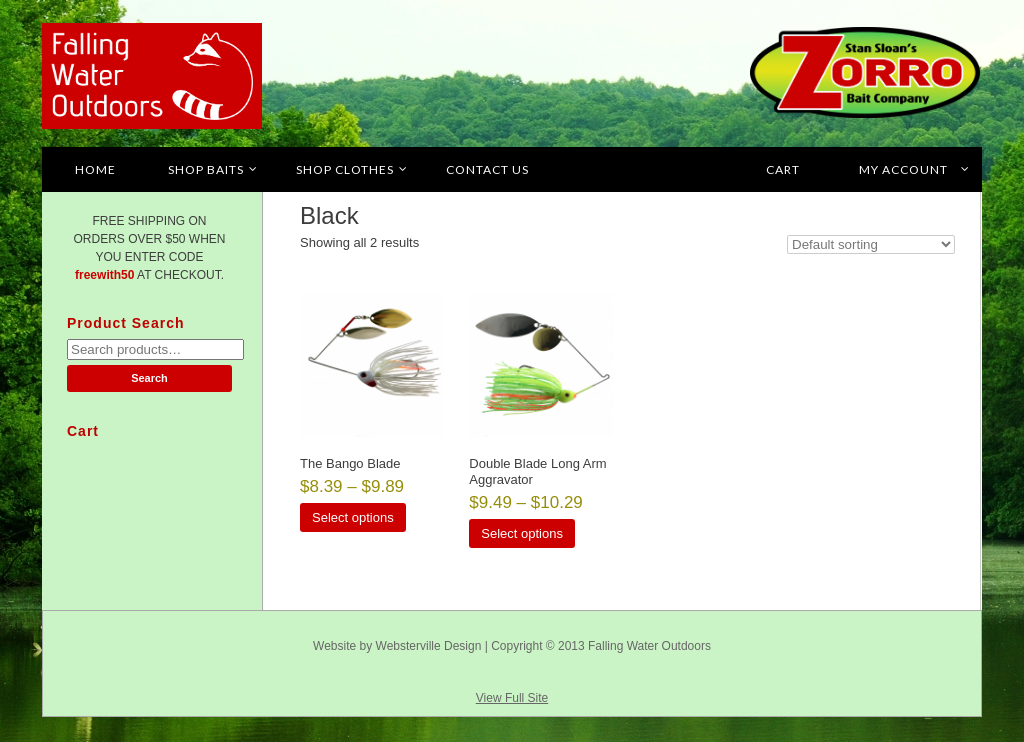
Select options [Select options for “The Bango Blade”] (353, 517)
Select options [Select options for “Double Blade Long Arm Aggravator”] (522, 533)
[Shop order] (871, 244)
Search (149, 378)
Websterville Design (429, 646)
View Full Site (512, 698)
